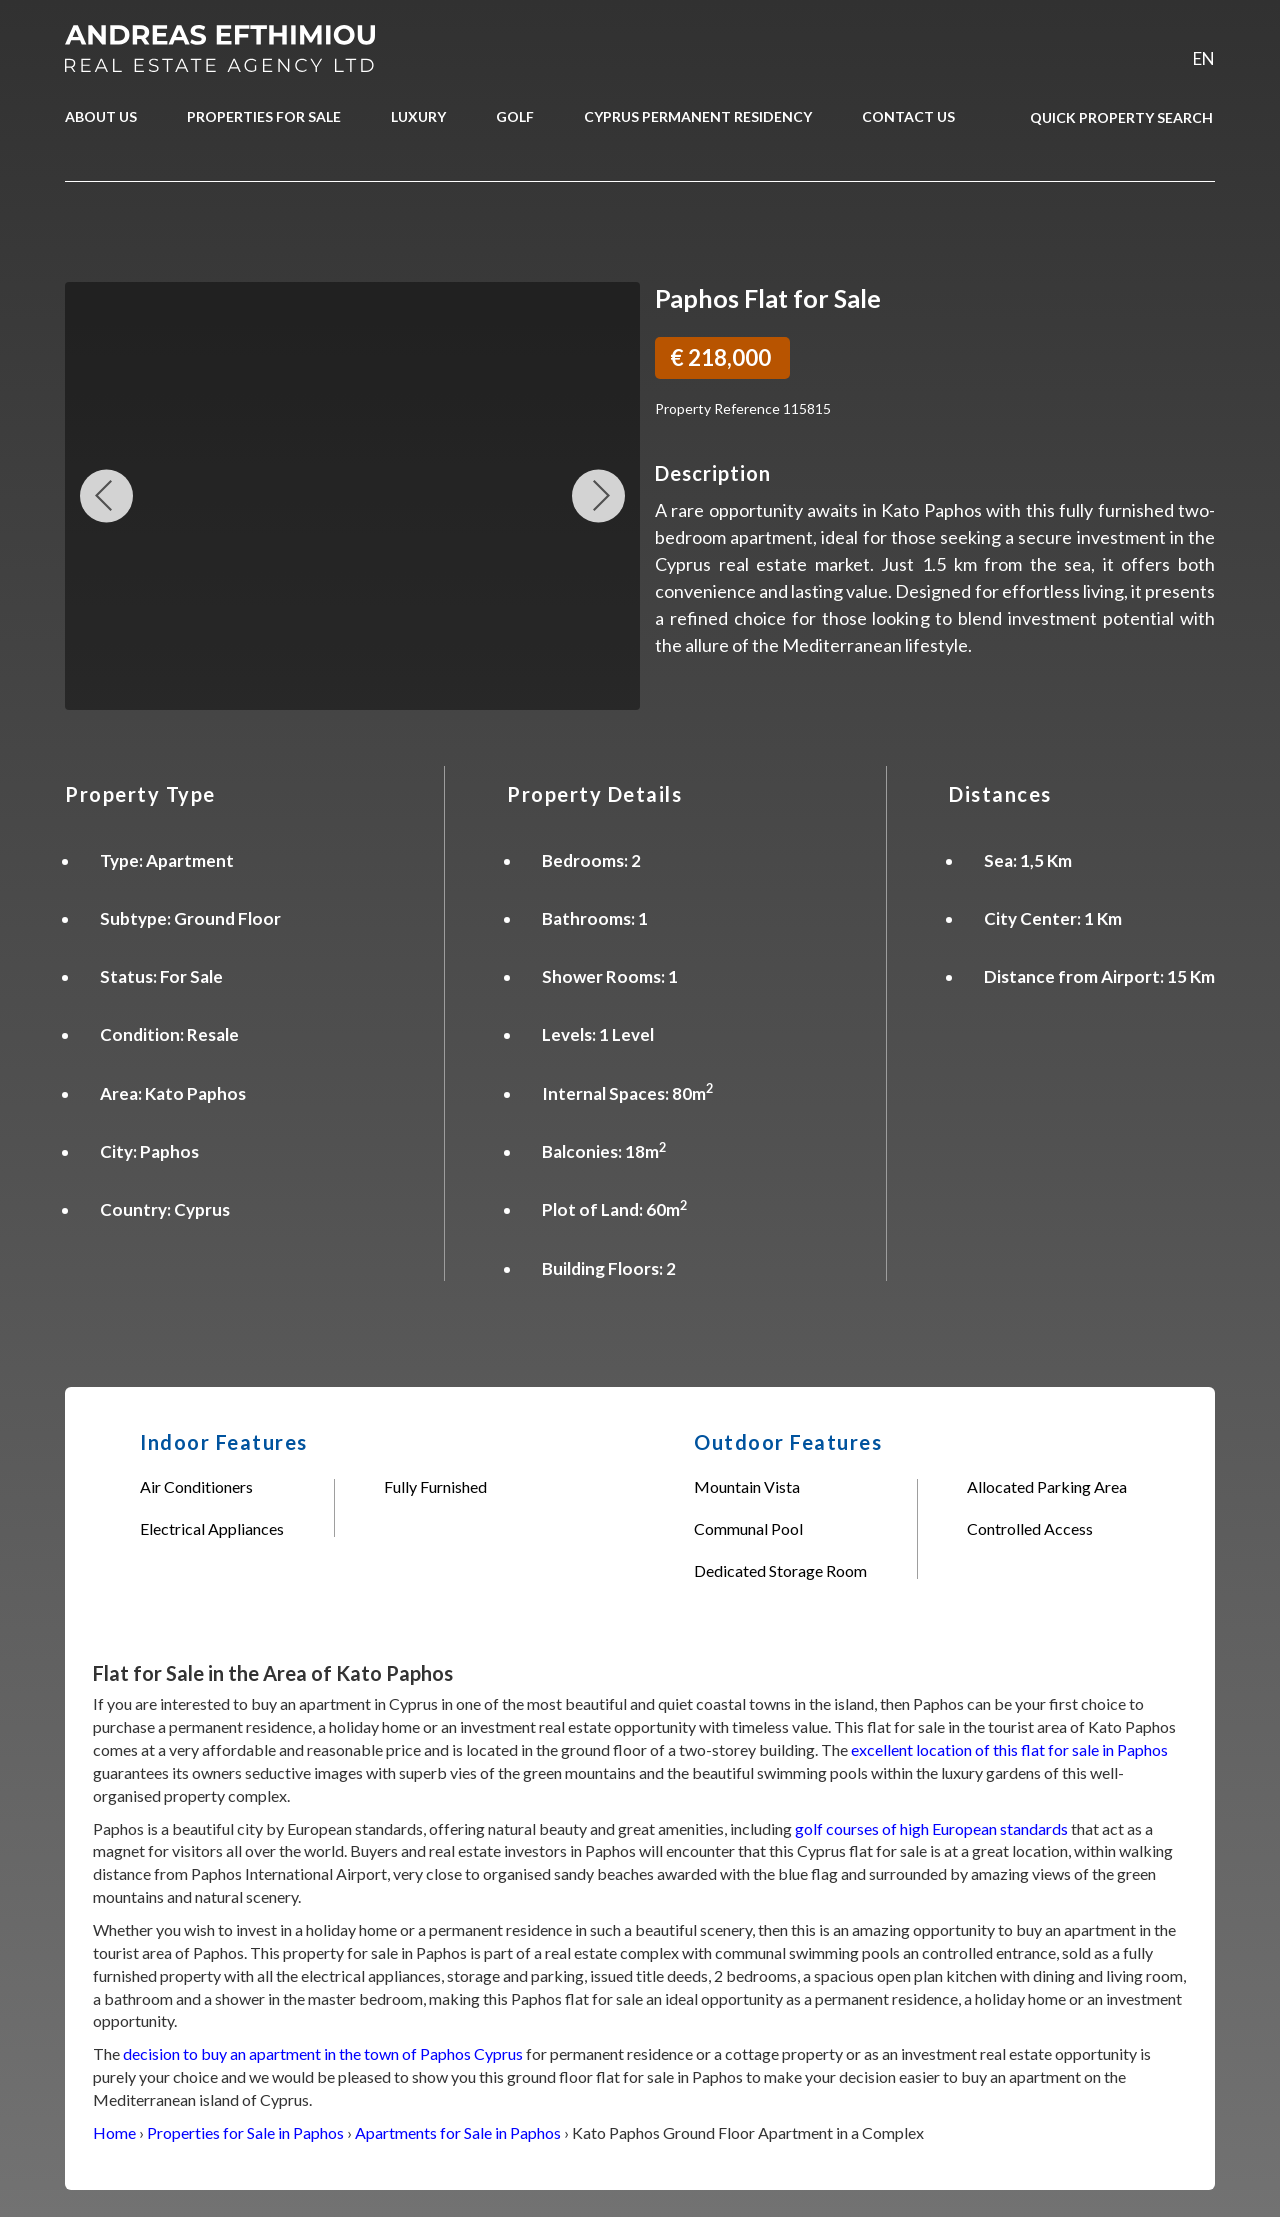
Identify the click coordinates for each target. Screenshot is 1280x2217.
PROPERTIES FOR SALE (264, 116)
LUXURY (418, 116)
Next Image (598, 495)
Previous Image (106, 495)
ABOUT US (101, 116)
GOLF (515, 116)
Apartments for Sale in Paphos (458, 2132)
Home (114, 2132)
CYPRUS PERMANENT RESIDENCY (698, 116)
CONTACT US (908, 116)
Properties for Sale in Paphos (245, 2132)
